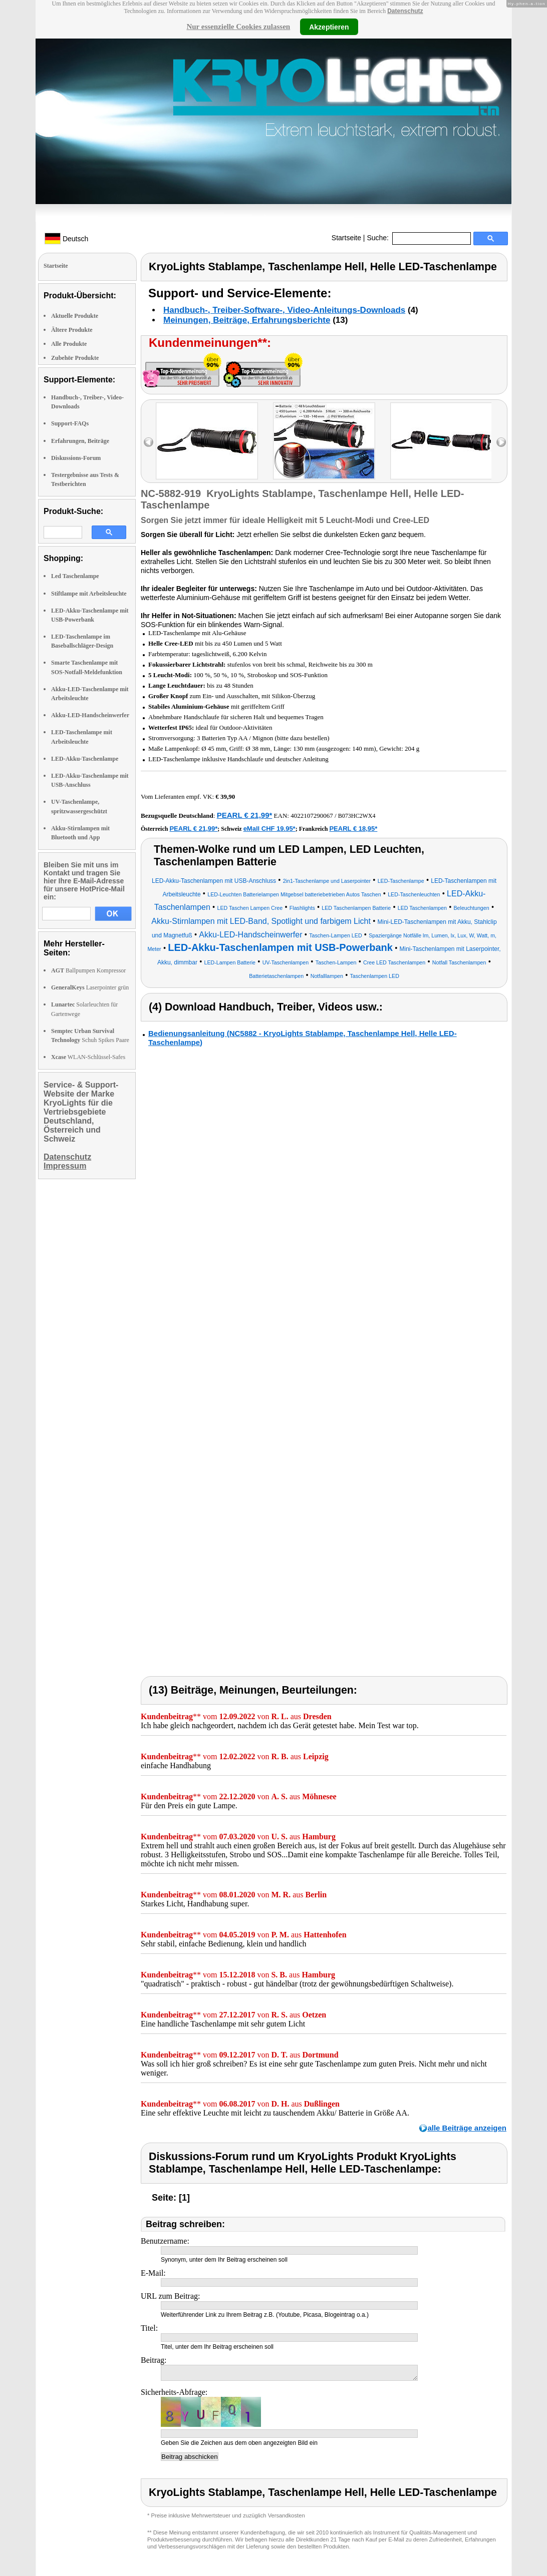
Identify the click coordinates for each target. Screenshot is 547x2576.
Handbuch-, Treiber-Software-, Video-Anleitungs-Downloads (284, 310)
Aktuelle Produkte (74, 315)
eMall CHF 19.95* (269, 828)
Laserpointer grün (90, 987)
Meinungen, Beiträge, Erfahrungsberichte (246, 320)
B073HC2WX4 (357, 815)
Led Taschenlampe (75, 576)
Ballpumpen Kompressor (88, 970)
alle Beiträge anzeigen (466, 2128)
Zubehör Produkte (75, 357)
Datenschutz (405, 11)
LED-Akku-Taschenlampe (84, 758)
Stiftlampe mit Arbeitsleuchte (89, 593)
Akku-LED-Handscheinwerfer (90, 715)
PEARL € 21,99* (244, 815)
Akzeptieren (329, 27)
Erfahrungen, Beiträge (80, 440)
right (501, 442)
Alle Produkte (69, 343)
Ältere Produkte (72, 329)
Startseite (346, 238)
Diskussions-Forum (76, 457)
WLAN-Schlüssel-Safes (88, 1057)
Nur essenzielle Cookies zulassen (238, 27)
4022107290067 (312, 815)
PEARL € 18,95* (353, 828)
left (148, 442)
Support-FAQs (70, 423)
